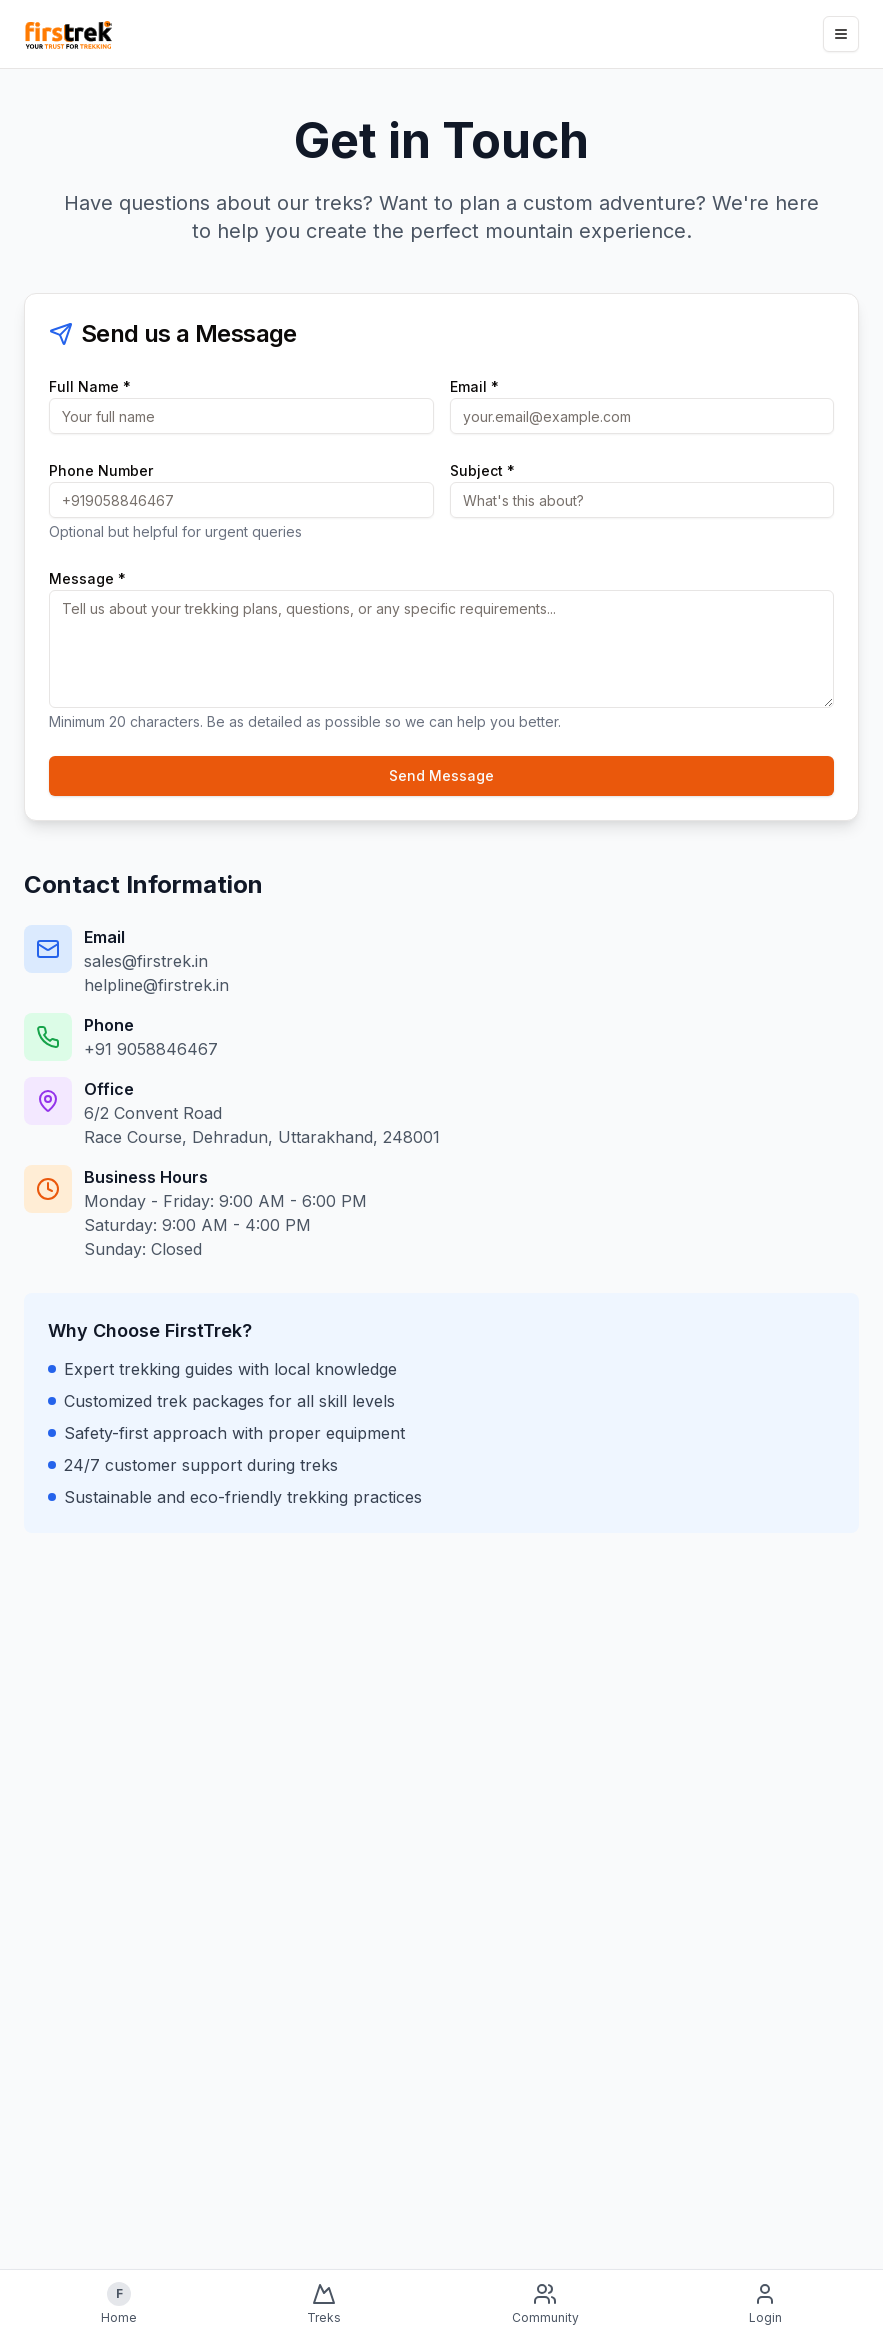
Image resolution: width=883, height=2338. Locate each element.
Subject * (482, 470)
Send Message (441, 775)
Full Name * (90, 386)
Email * (474, 386)
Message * (87, 578)
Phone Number (101, 470)
